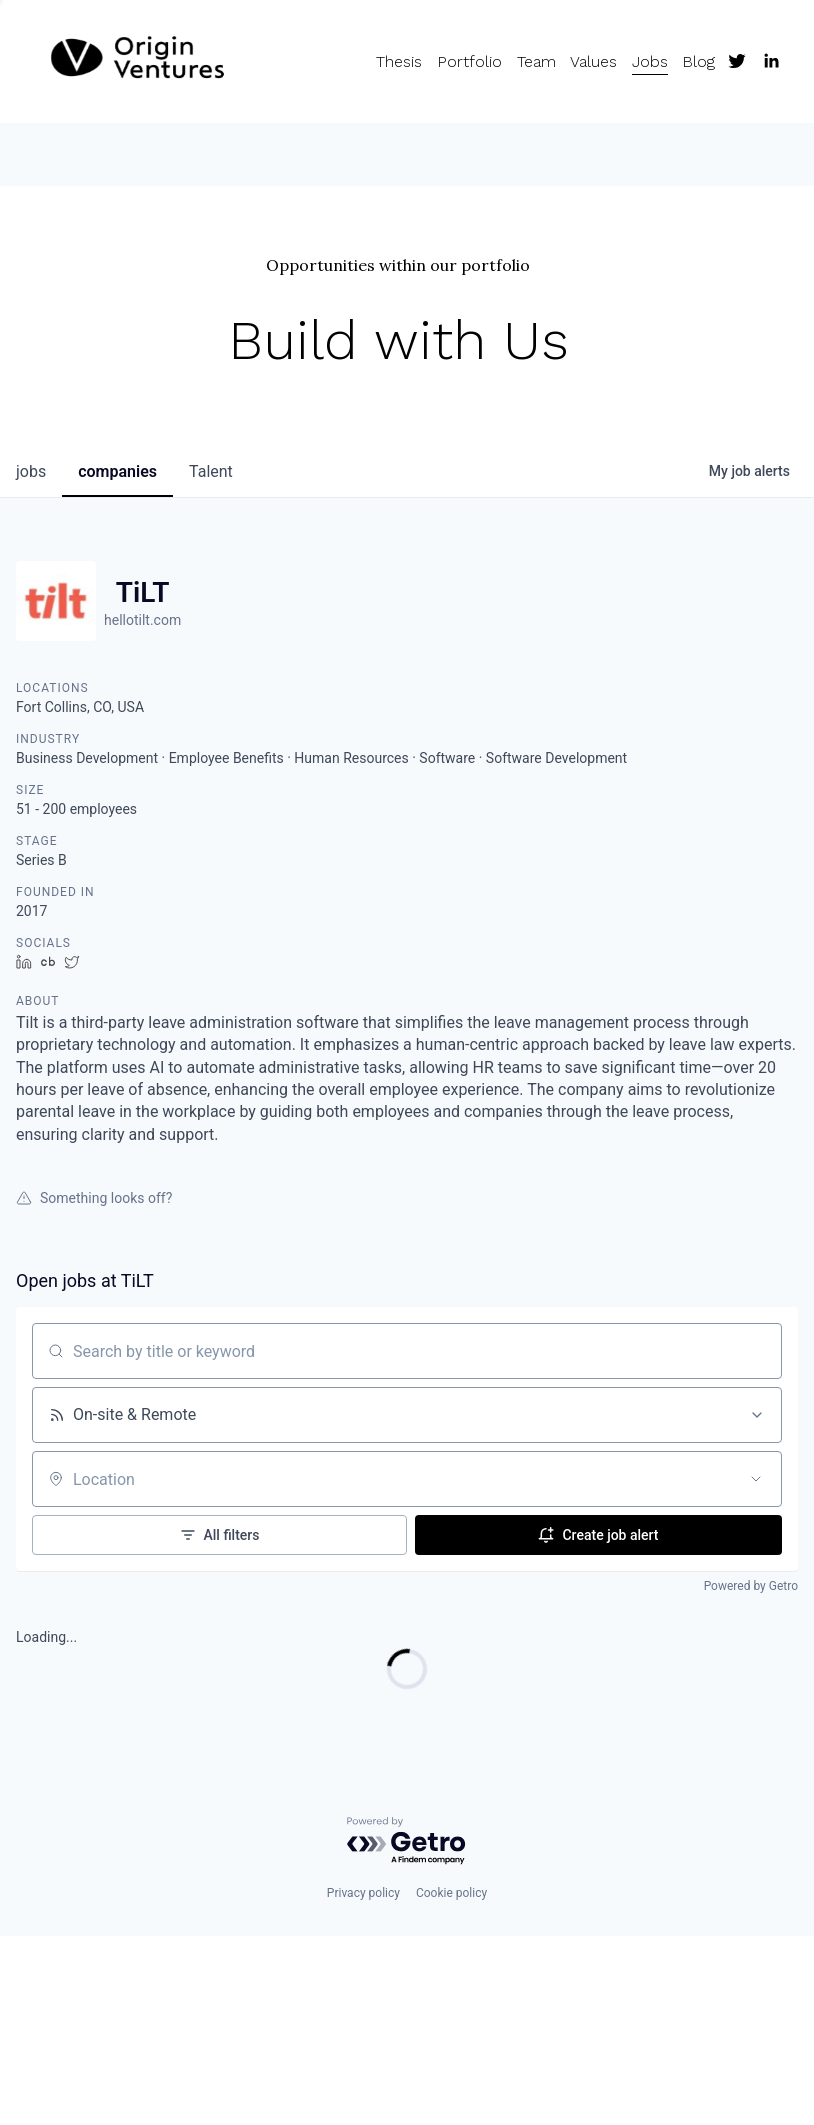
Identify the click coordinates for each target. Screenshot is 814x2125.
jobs (31, 471)
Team (536, 61)
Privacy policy (363, 1893)
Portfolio (469, 61)
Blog (698, 61)
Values (593, 61)
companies (117, 471)
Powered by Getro (751, 1586)
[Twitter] (737, 61)
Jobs (650, 61)
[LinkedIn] (771, 61)
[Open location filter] (756, 1479)
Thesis (399, 61)
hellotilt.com (142, 620)
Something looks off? (94, 1198)
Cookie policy (451, 1893)
